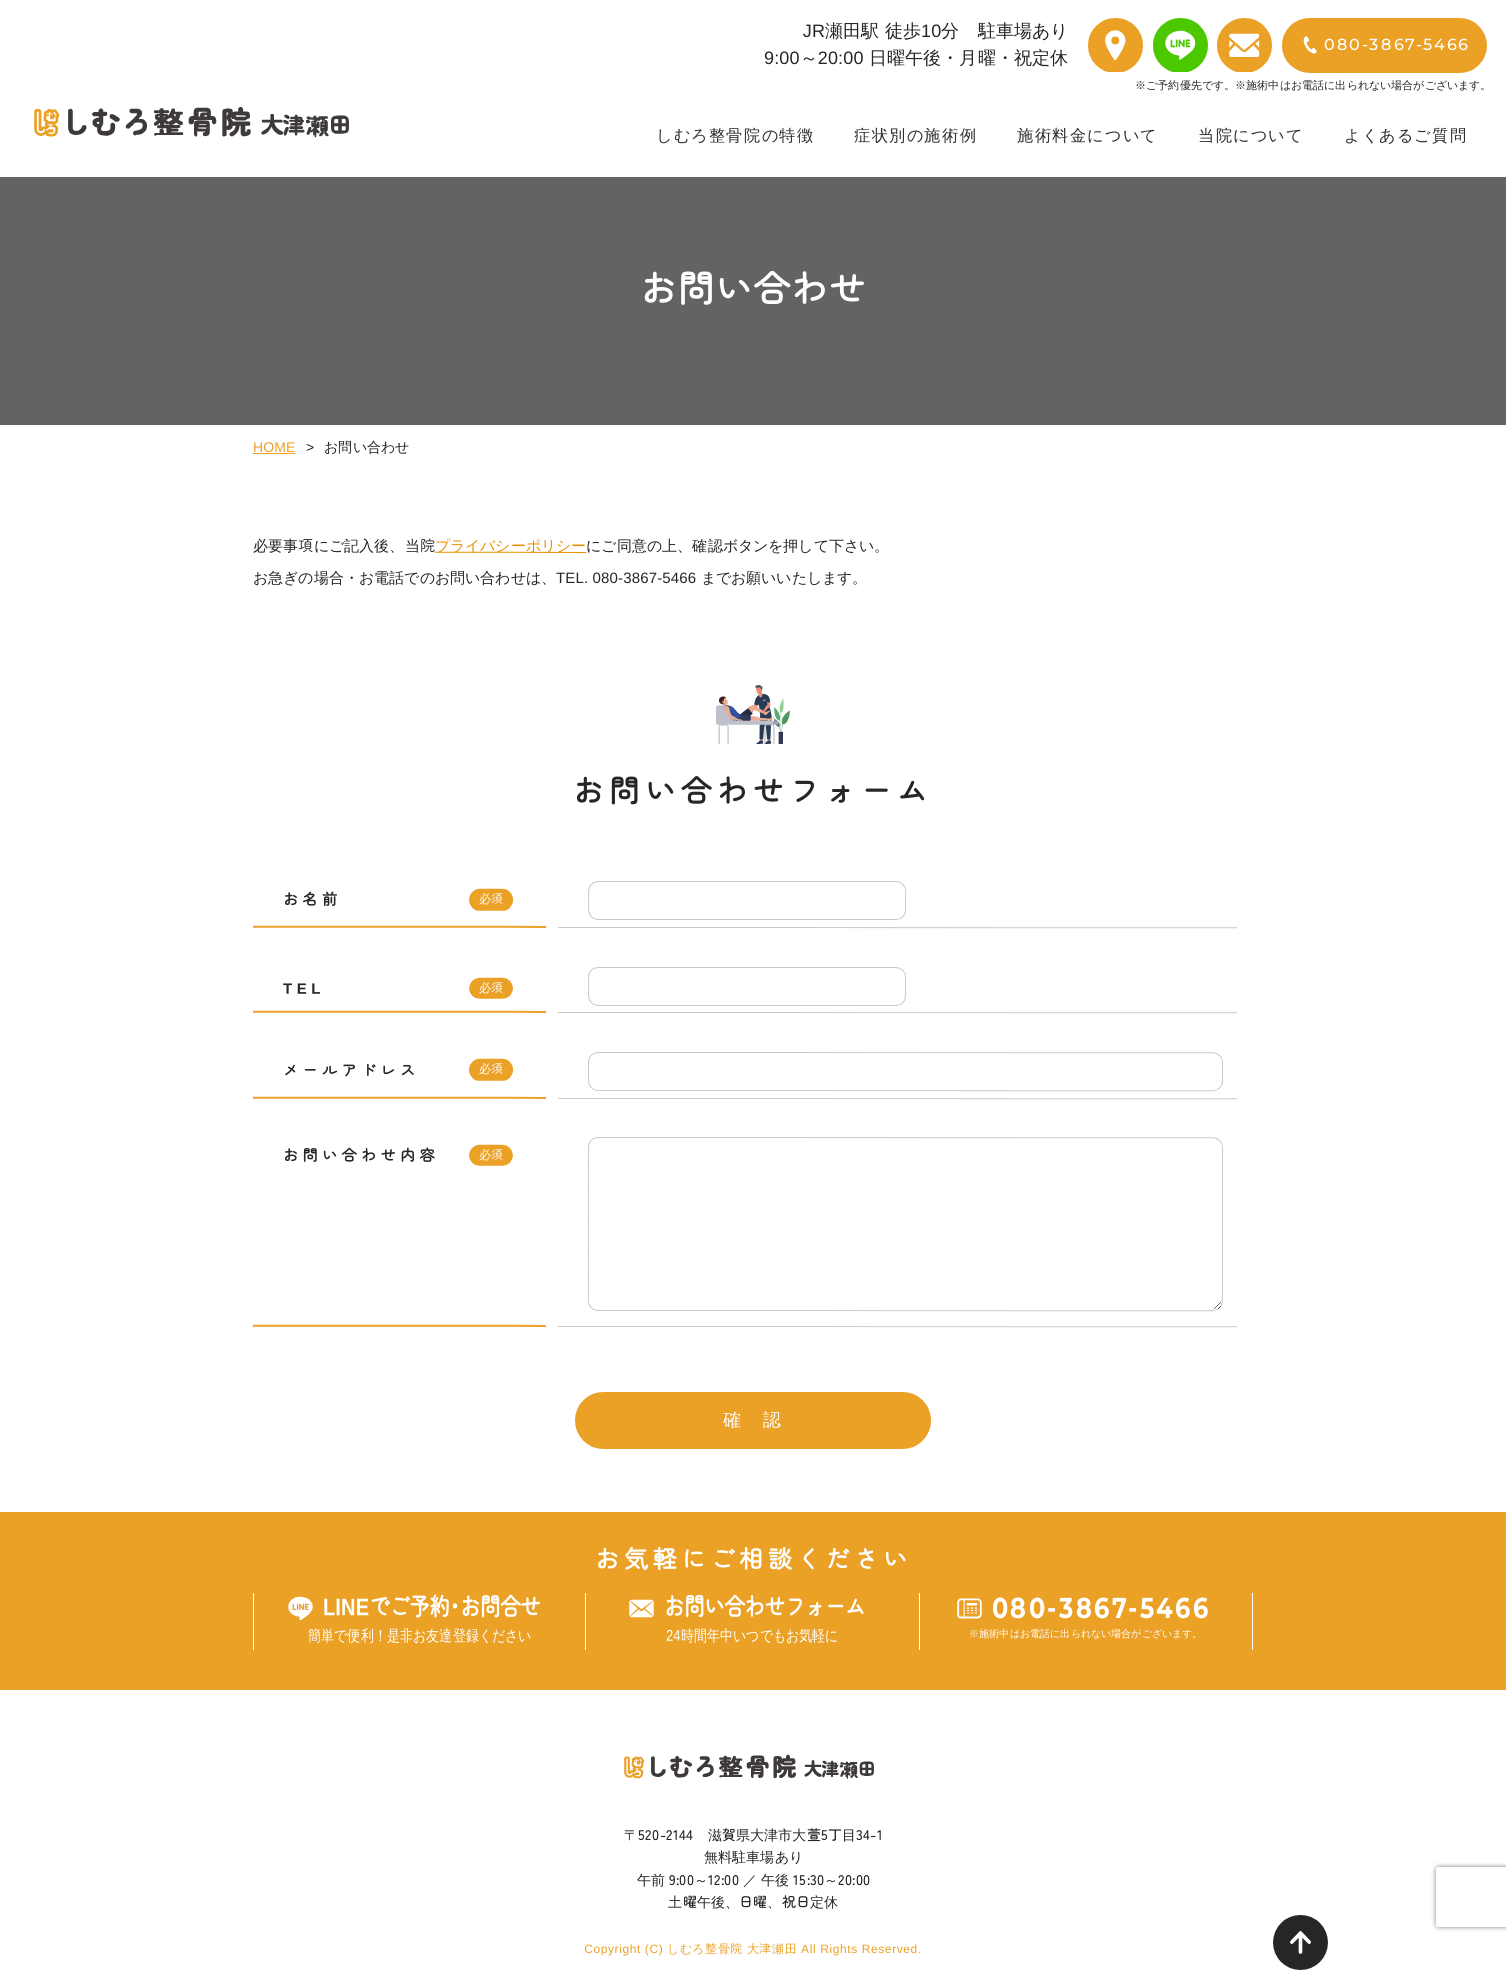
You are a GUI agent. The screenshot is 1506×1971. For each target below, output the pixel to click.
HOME (274, 447)
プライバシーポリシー (511, 545)
